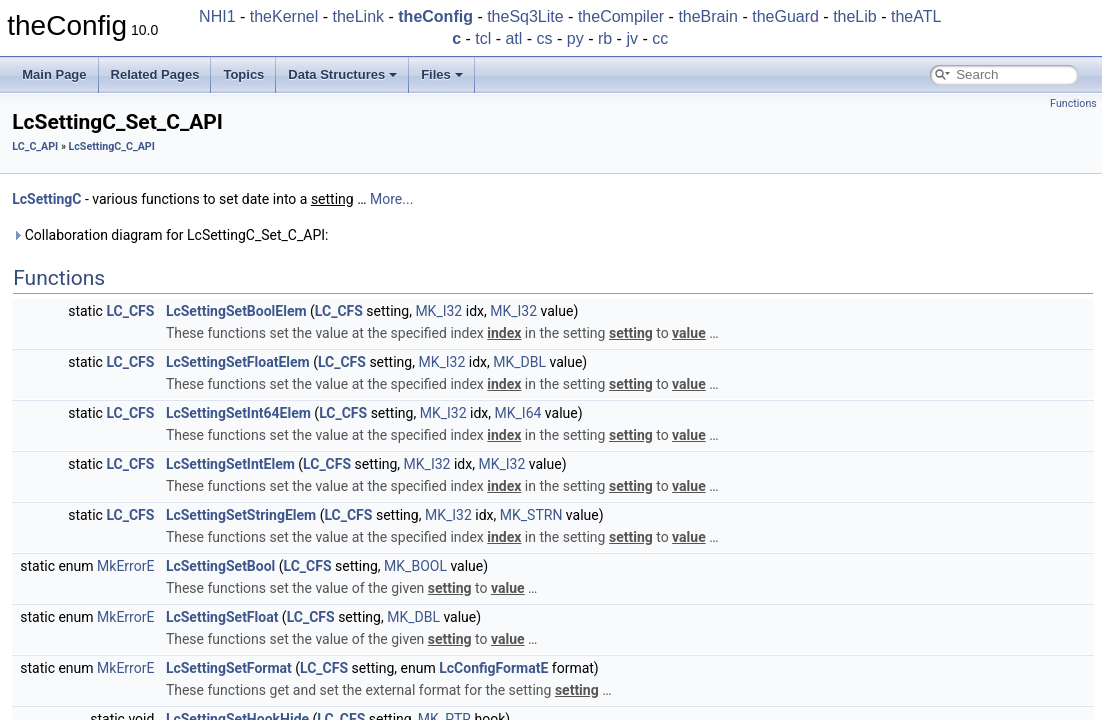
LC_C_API (35, 146)
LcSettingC (46, 199)
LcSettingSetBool (220, 566)
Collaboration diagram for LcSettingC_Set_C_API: (170, 235)
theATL (916, 16)
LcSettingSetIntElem (230, 464)
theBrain (708, 16)
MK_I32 (438, 311)
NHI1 (217, 16)
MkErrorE (125, 566)
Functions (1073, 103)
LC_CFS (130, 311)
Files (442, 74)
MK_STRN (531, 515)
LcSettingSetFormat (229, 668)
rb (605, 38)
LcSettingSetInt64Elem (238, 413)
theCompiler (621, 16)
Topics (243, 74)
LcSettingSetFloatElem (238, 362)
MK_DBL (519, 362)
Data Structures (342, 74)
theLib (855, 16)
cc (660, 38)
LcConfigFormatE (493, 668)
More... (391, 199)
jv (632, 38)
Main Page (54, 74)
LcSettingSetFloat (222, 617)
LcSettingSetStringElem (241, 515)
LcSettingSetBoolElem (236, 311)
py (575, 38)
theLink (358, 16)
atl (513, 38)
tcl (483, 38)
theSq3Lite (525, 16)
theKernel (284, 16)
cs (545, 38)
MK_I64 (518, 413)
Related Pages (155, 74)
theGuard (785, 16)
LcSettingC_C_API (112, 146)
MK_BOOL (415, 566)
